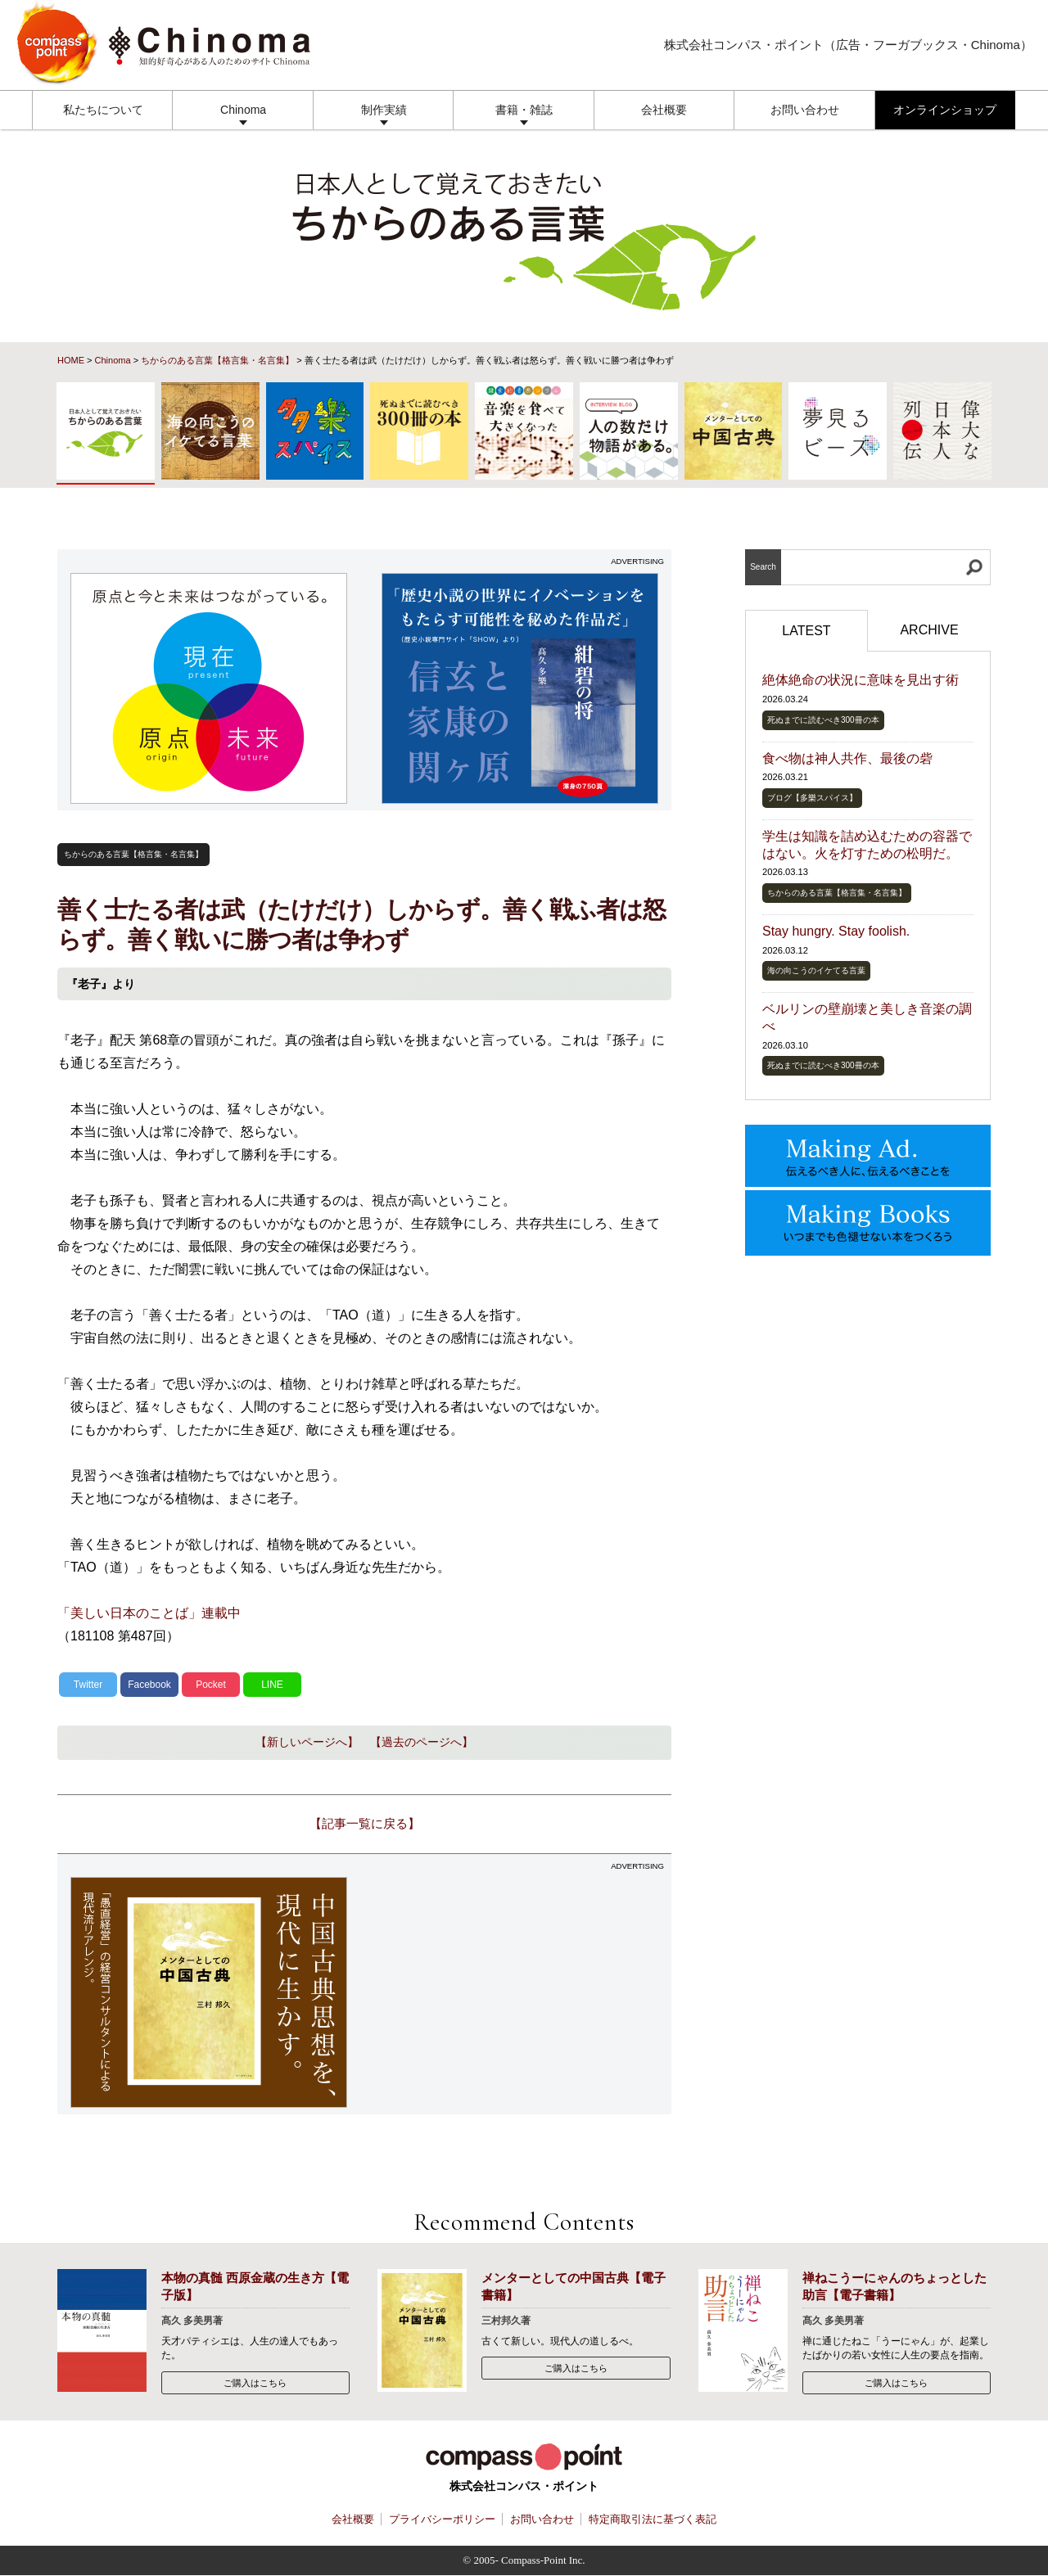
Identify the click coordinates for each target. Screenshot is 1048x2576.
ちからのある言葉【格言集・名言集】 (217, 360)
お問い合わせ (804, 109)
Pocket (211, 1684)
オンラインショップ (944, 109)
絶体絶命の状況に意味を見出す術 (860, 680)
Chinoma (243, 109)
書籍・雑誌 (524, 109)
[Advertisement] (520, 1992)
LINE (272, 1684)
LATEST (806, 631)
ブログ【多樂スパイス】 (812, 797)
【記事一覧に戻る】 (364, 1823)
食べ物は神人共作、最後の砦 (847, 758)
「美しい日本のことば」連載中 (149, 1613)
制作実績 (384, 109)
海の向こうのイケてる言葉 (816, 970)
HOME (70, 360)
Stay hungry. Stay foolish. (836, 931)
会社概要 (664, 109)
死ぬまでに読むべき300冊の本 (823, 719)
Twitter (88, 1684)
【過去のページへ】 (421, 1741)
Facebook (149, 1684)
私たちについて (103, 109)
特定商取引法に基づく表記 (652, 2519)
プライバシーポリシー (442, 2519)
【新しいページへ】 (307, 1741)
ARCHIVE (929, 630)
